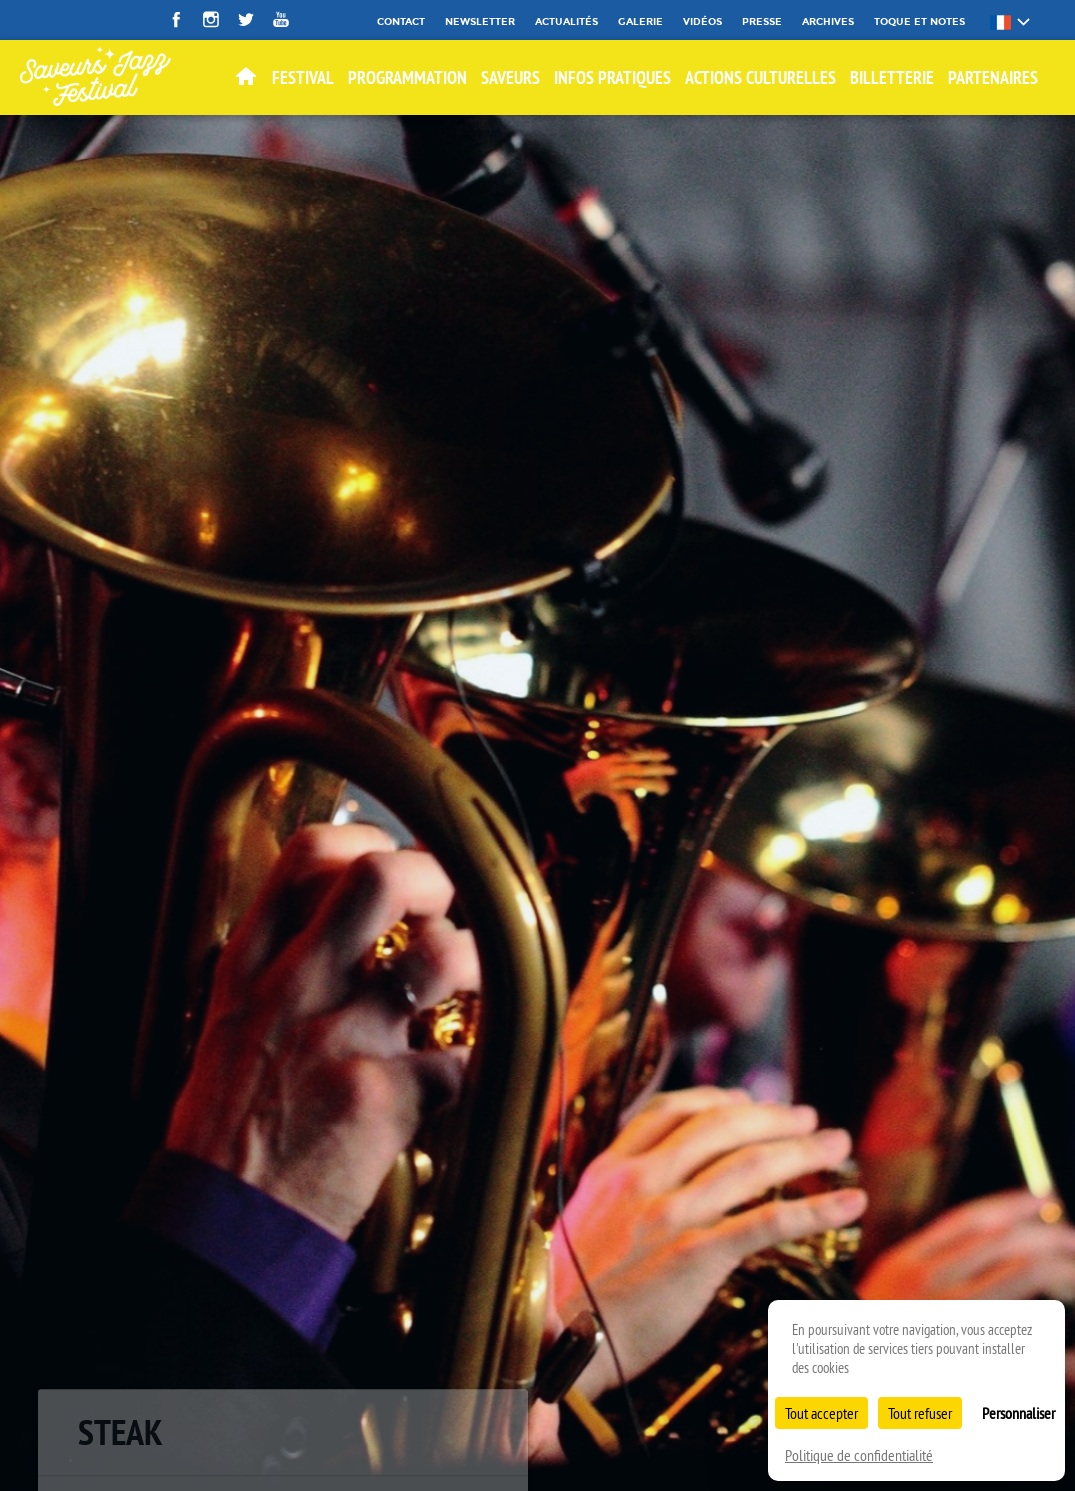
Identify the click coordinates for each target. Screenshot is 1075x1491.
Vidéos (702, 21)
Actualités (566, 21)
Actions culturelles (760, 77)
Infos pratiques (612, 77)
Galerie (640, 21)
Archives (828, 21)
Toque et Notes (919, 21)
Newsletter (480, 21)
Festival (303, 77)
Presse (762, 21)
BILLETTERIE (892, 77)
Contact (401, 21)
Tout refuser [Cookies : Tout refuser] (920, 1413)
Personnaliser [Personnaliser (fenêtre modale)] (1018, 1413)
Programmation (407, 77)
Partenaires (993, 77)
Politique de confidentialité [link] (859, 1455)
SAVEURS (510, 77)
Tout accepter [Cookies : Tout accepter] (821, 1413)
